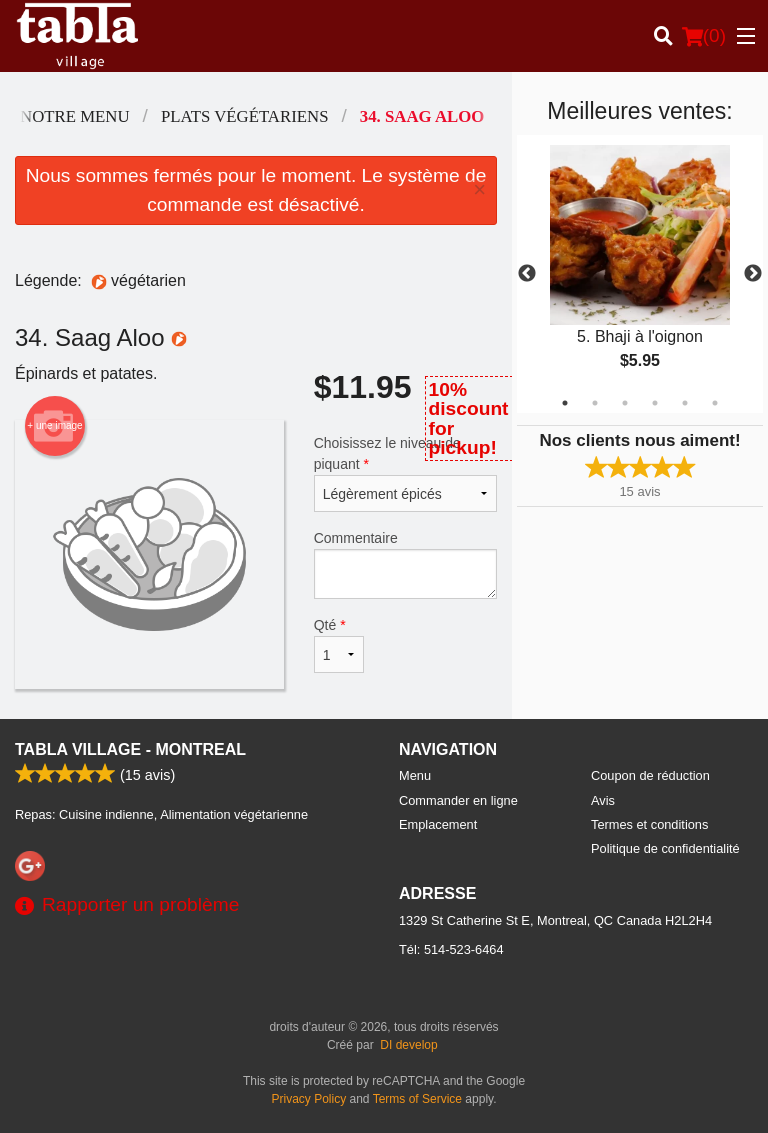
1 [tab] (565, 403)
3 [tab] (625, 403)
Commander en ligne (458, 800)
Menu (415, 775)
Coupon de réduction (650, 775)
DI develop (408, 1045)
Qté (339, 645)
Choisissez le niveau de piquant (405, 473)
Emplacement (438, 824)
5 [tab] (685, 403)
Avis (603, 800)
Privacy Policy (309, 1099)
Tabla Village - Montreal (130, 749)
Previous (527, 274)
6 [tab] (715, 403)
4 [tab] (655, 403)
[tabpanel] (640, 274)
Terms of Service (417, 1099)
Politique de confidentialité (665, 848)
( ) (704, 36)
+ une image (54, 426)
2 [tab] (595, 403)
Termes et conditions (649, 824)
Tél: (451, 949)
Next (753, 274)
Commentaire (405, 564)
